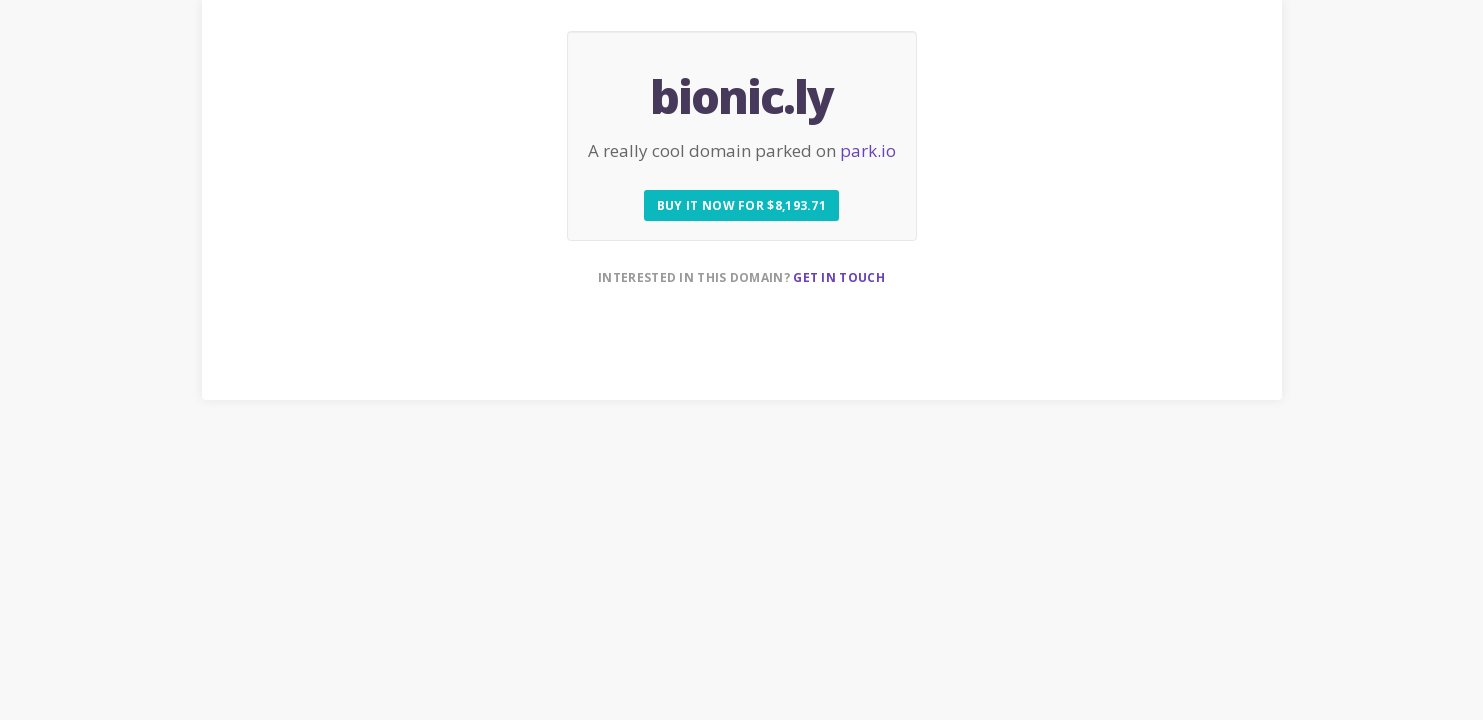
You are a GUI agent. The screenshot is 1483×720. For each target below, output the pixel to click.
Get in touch (839, 277)
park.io (868, 150)
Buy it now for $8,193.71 (741, 205)
